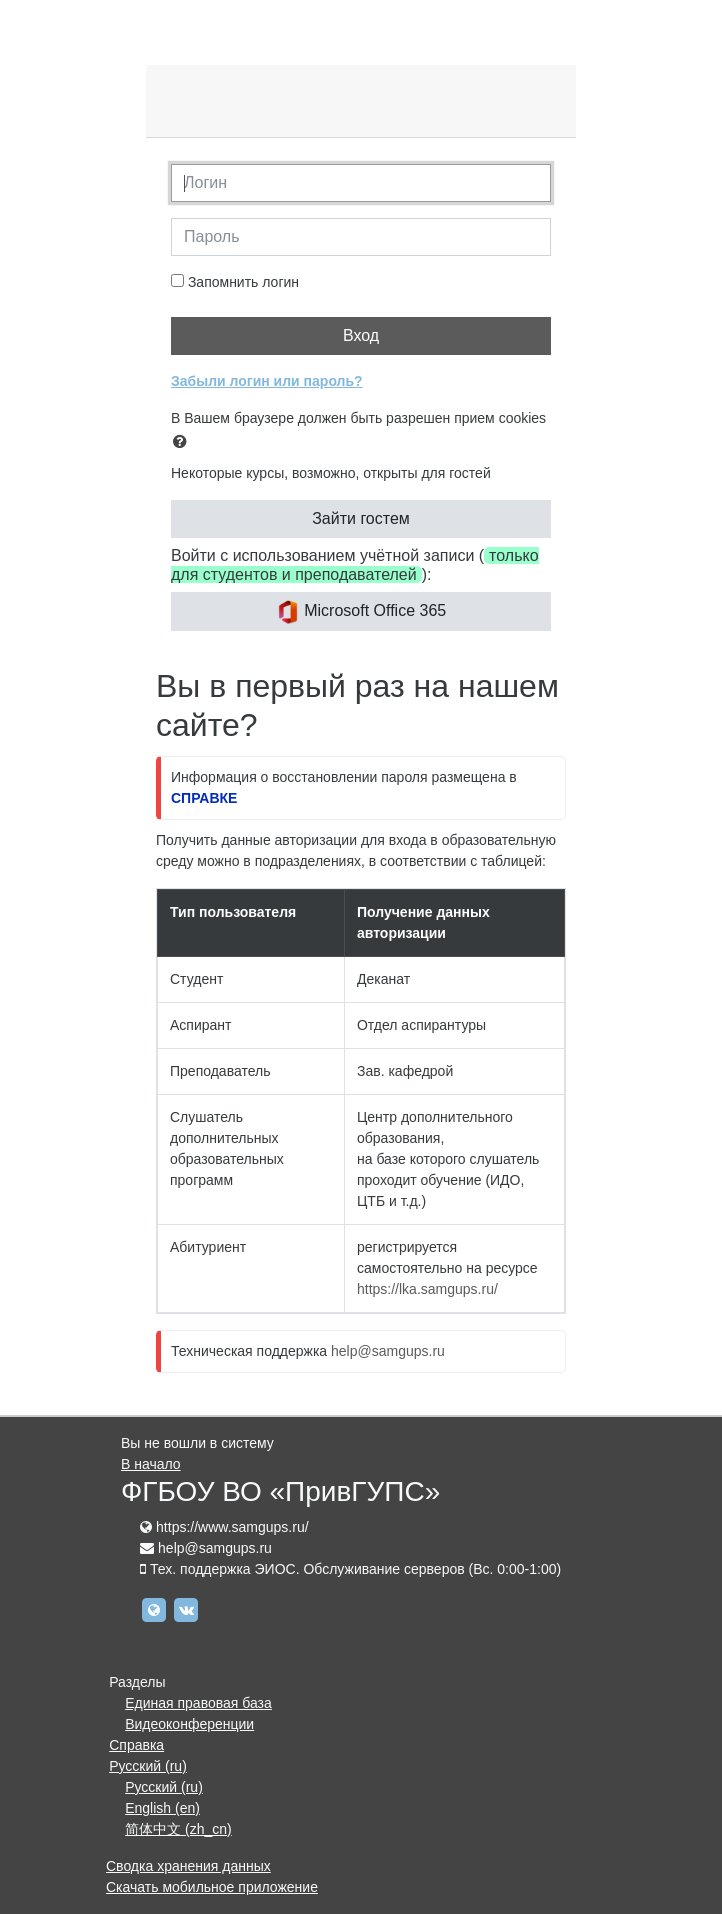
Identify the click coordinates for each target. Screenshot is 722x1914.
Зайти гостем (361, 518)
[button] (184, 442)
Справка (136, 1745)
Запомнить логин (243, 282)
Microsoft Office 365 (361, 612)
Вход (361, 335)
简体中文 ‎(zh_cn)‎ (178, 1829)
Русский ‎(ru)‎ (148, 1766)
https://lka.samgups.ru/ (427, 1289)
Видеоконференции (189, 1724)
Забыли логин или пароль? (267, 381)
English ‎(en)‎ (162, 1808)
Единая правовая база (198, 1703)
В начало (151, 1464)
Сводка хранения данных (188, 1866)
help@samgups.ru (388, 1351)
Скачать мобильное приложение (212, 1887)
